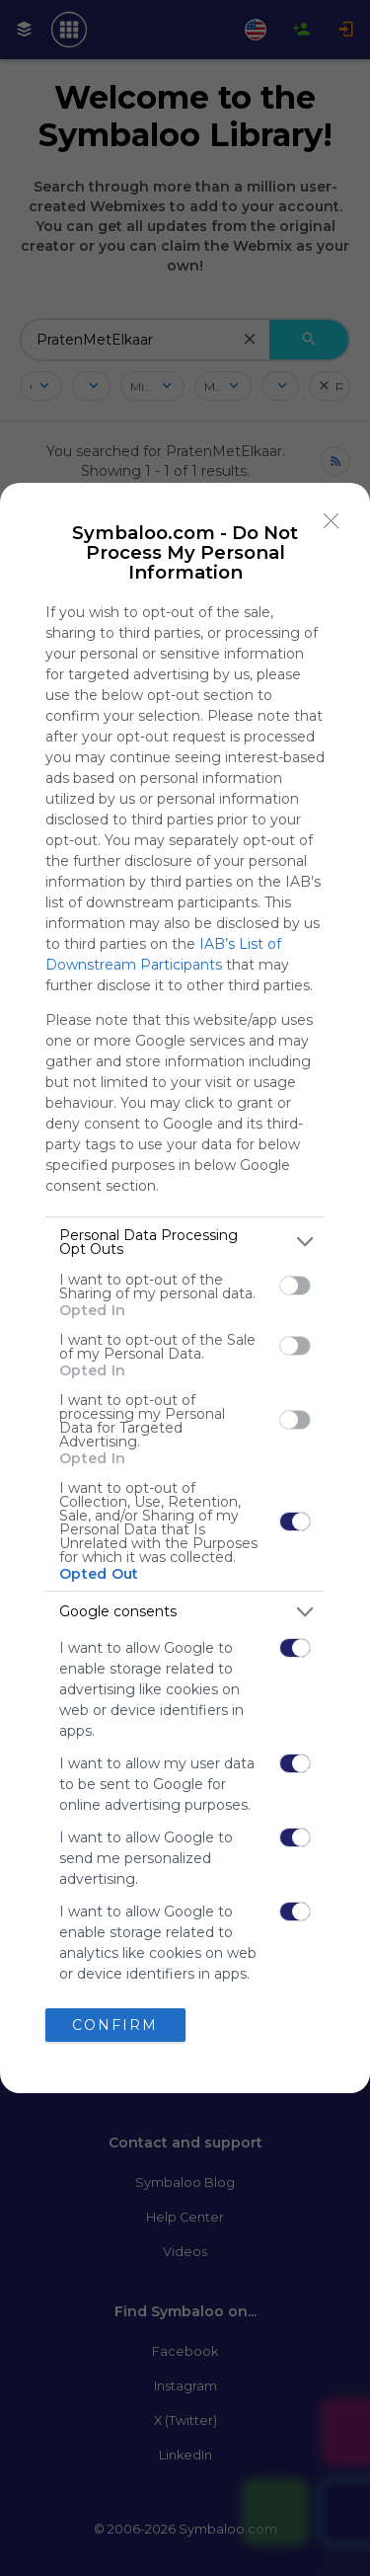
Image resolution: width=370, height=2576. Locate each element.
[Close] (331, 521)
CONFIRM (115, 2025)
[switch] (295, 1285)
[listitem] (185, 1242)
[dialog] (185, 1288)
